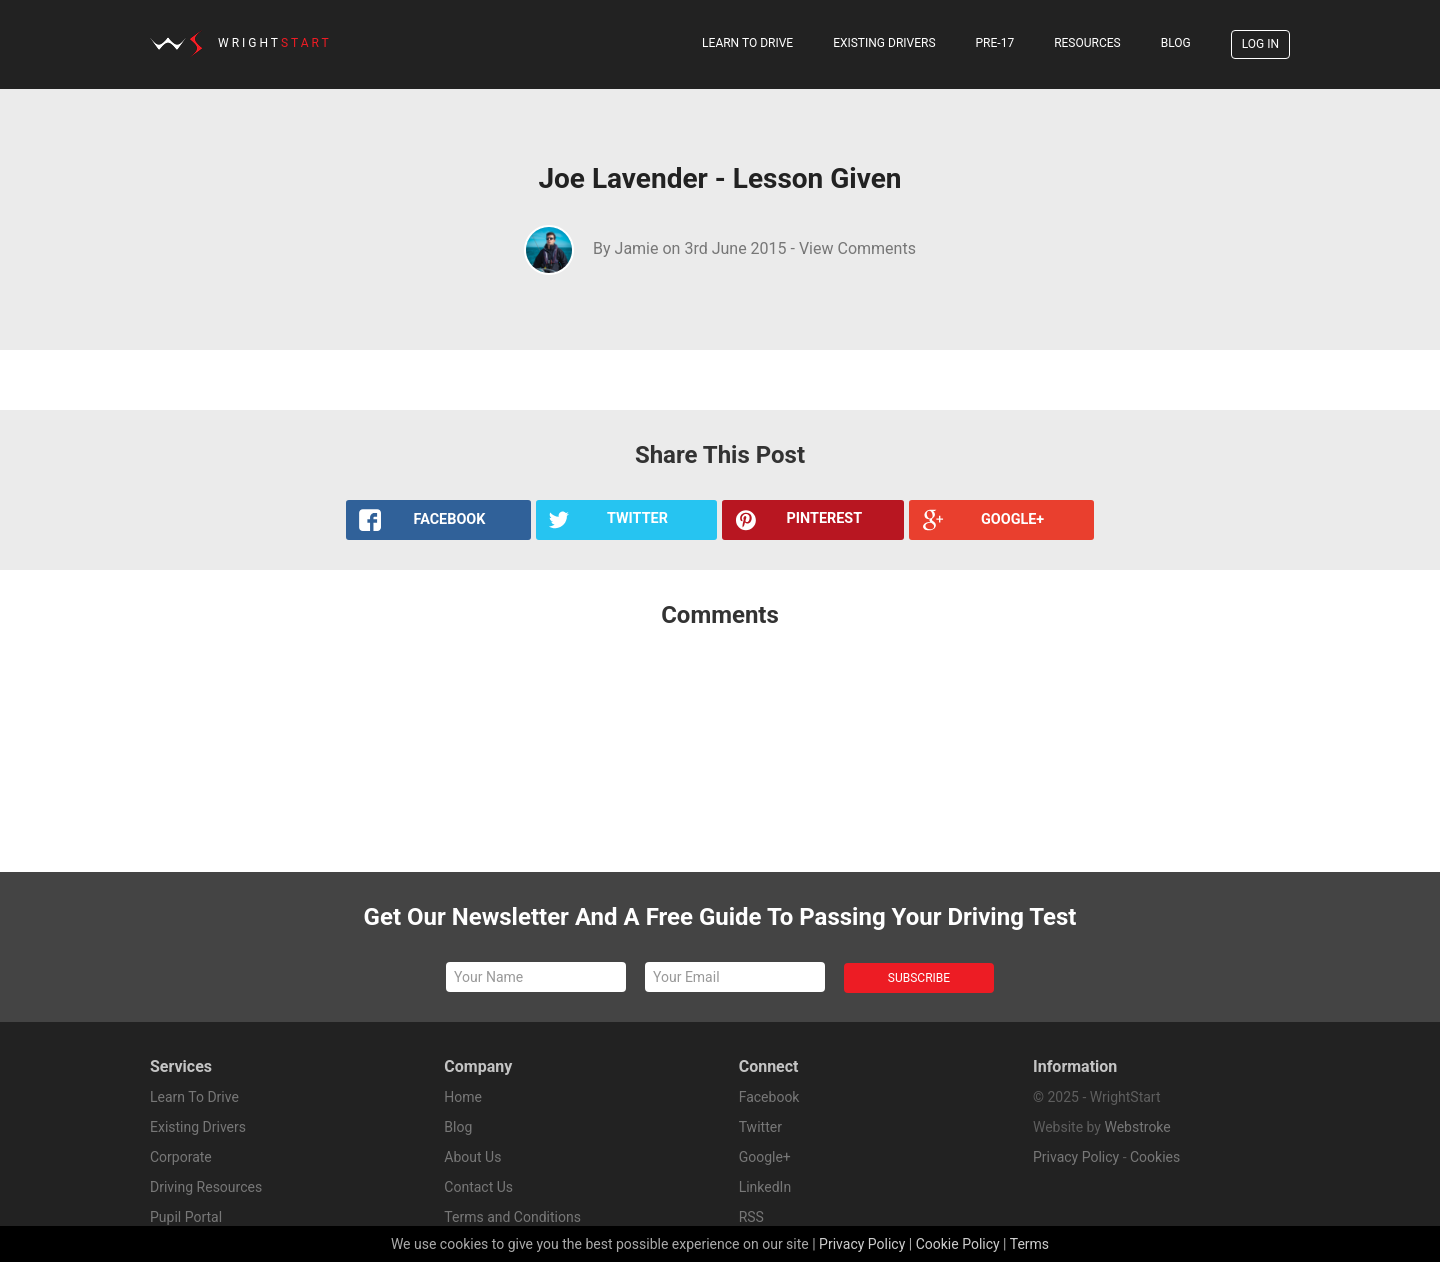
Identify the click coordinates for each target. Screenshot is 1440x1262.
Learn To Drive (747, 43)
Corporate (181, 1157)
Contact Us (478, 1187)
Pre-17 (995, 43)
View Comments (857, 248)
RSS (751, 1217)
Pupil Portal (186, 1217)
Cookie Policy (958, 1244)
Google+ (765, 1157)
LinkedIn (765, 1187)
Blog (1176, 43)
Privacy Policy (1076, 1157)
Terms (1029, 1244)
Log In (1260, 44)
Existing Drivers (884, 43)
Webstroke (1137, 1127)
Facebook (769, 1097)
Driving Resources (206, 1187)
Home (463, 1097)
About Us (472, 1157)
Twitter (760, 1127)
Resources (1087, 43)
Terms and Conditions (512, 1217)
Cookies (1155, 1157)
